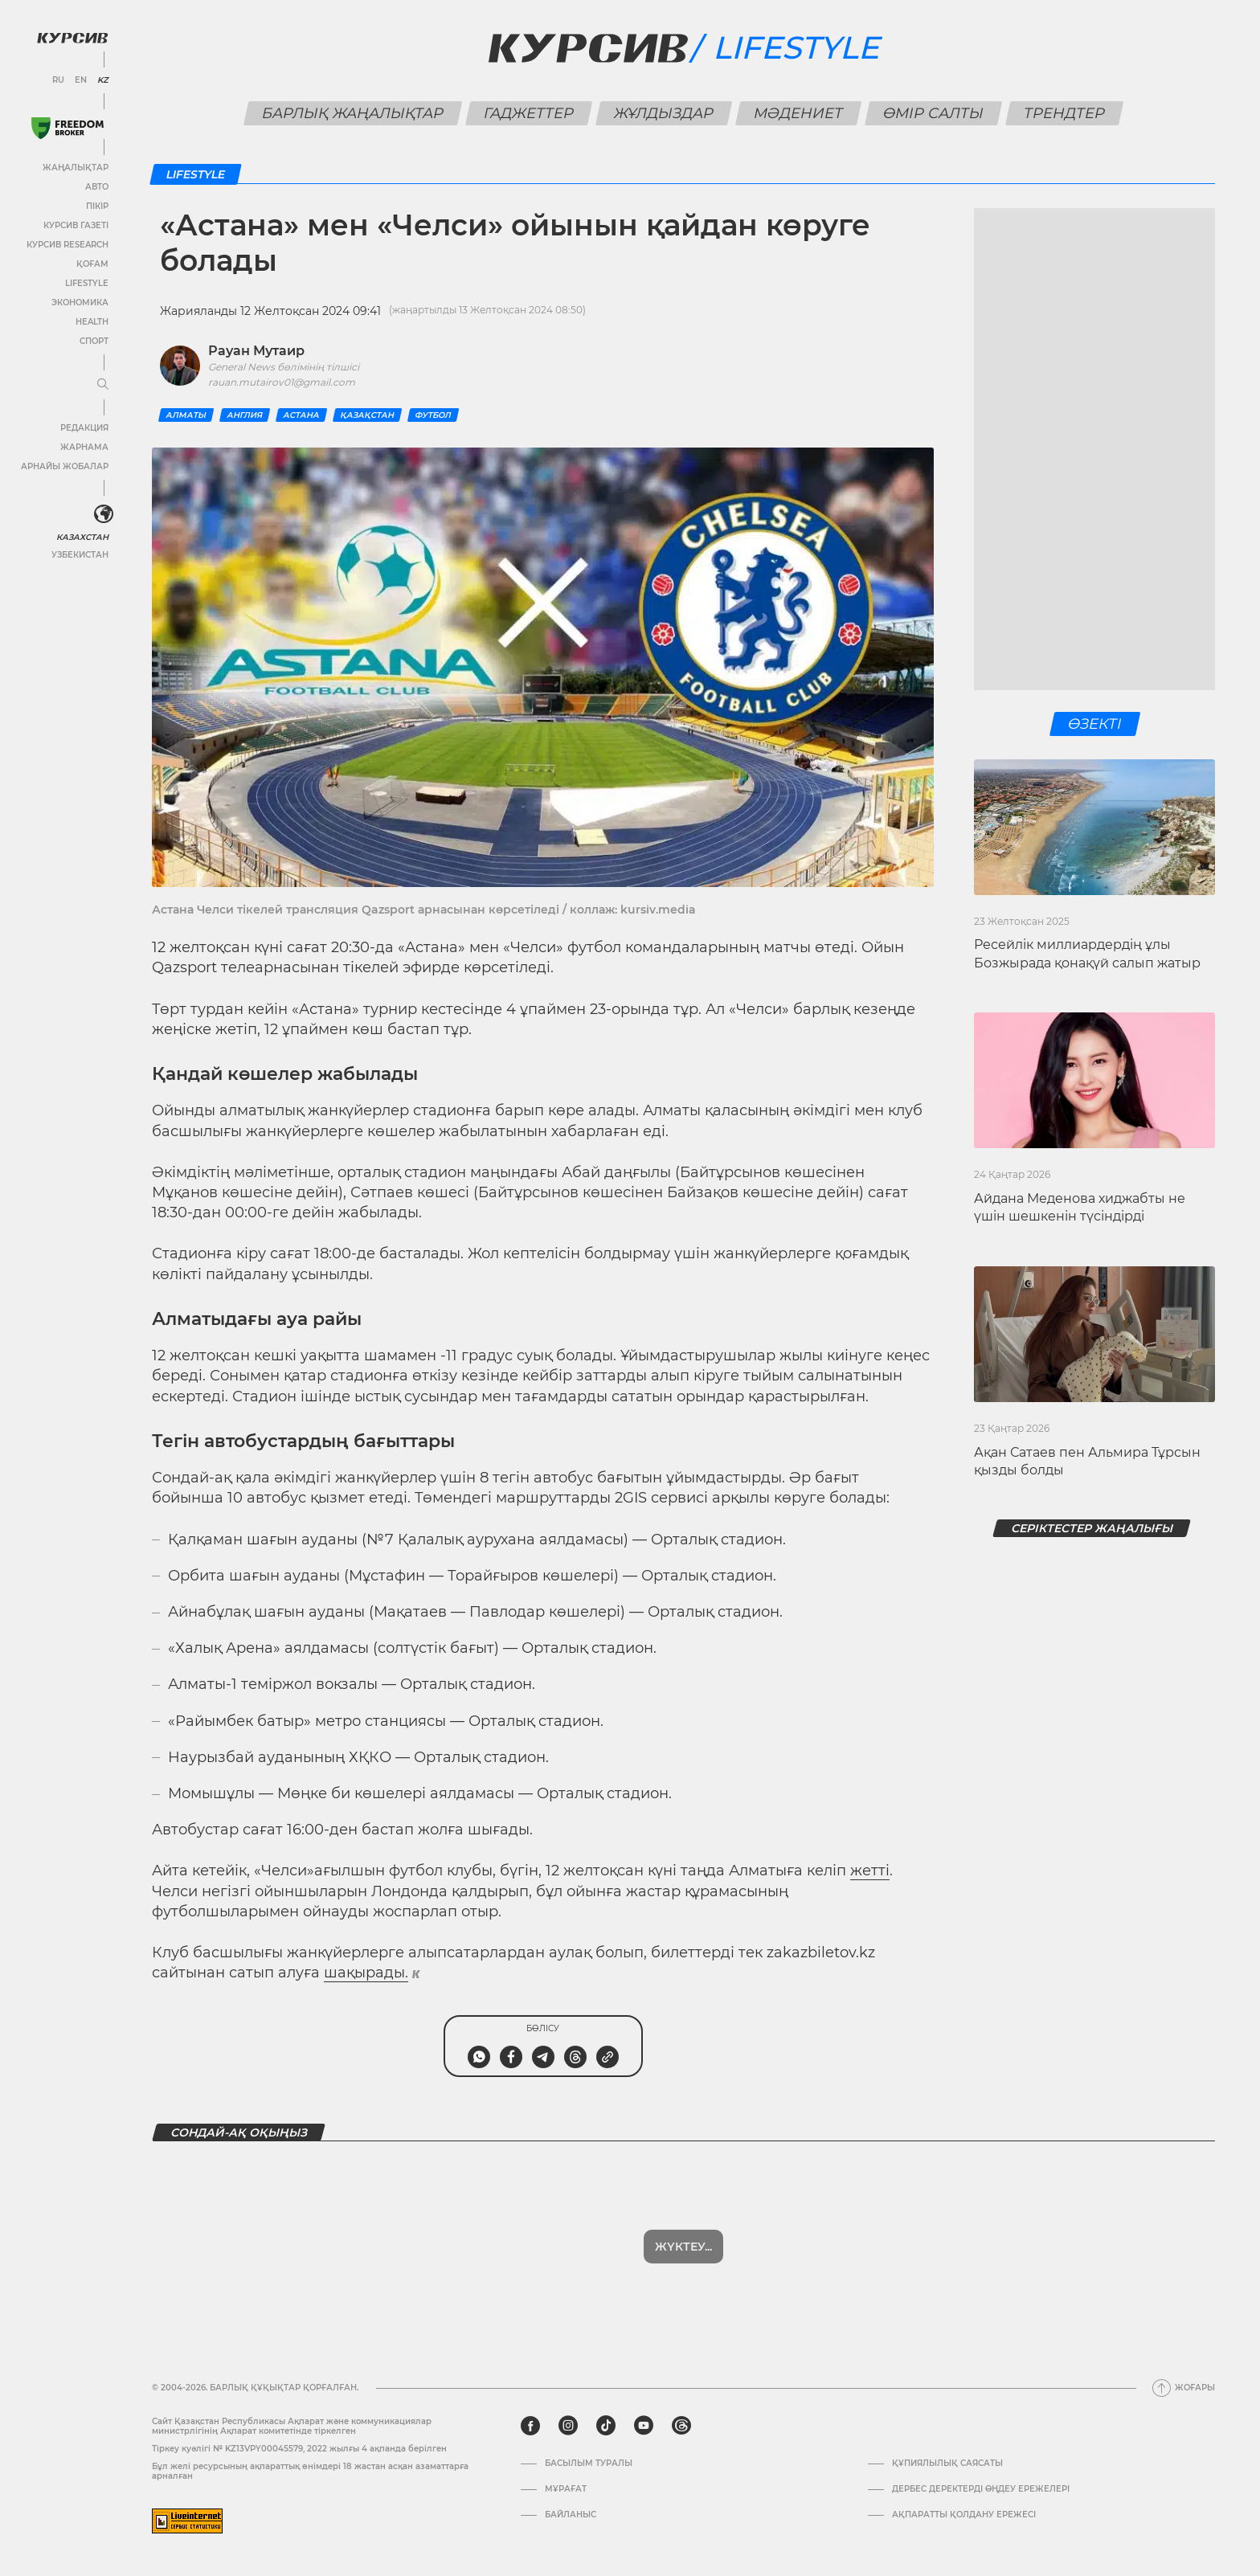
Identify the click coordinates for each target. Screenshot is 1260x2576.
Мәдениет (798, 113)
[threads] (681, 2425)
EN (81, 80)
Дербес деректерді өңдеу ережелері (981, 2489)
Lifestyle (86, 283)
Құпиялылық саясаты (947, 2463)
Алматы (186, 415)
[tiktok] (606, 2425)
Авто (96, 187)
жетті (870, 1870)
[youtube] (643, 2425)
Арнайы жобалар (64, 466)
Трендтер (1064, 113)
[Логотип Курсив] (72, 37)
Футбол (433, 415)
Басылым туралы (588, 2463)
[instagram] (568, 2425)
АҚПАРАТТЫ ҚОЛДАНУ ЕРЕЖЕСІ (964, 2515)
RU (58, 80)
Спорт (94, 341)
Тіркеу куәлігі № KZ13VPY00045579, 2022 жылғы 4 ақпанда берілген (299, 2448)
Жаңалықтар (75, 167)
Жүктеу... (683, 2246)
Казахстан (82, 537)
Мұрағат (566, 2489)
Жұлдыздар (664, 113)
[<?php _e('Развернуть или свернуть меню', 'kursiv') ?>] (103, 514)
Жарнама (84, 447)
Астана (301, 415)
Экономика (79, 302)
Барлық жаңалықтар (353, 113)
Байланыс (570, 2515)
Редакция (84, 428)
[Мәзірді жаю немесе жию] (102, 384)
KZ (102, 80)
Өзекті (1094, 724)
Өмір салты (934, 113)
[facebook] (530, 2425)
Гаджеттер (529, 113)
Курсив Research (67, 244)
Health (92, 322)
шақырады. (366, 1972)
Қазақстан (367, 415)
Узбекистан (79, 555)
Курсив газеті (75, 225)
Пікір (97, 206)
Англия (245, 415)
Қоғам (92, 264)
